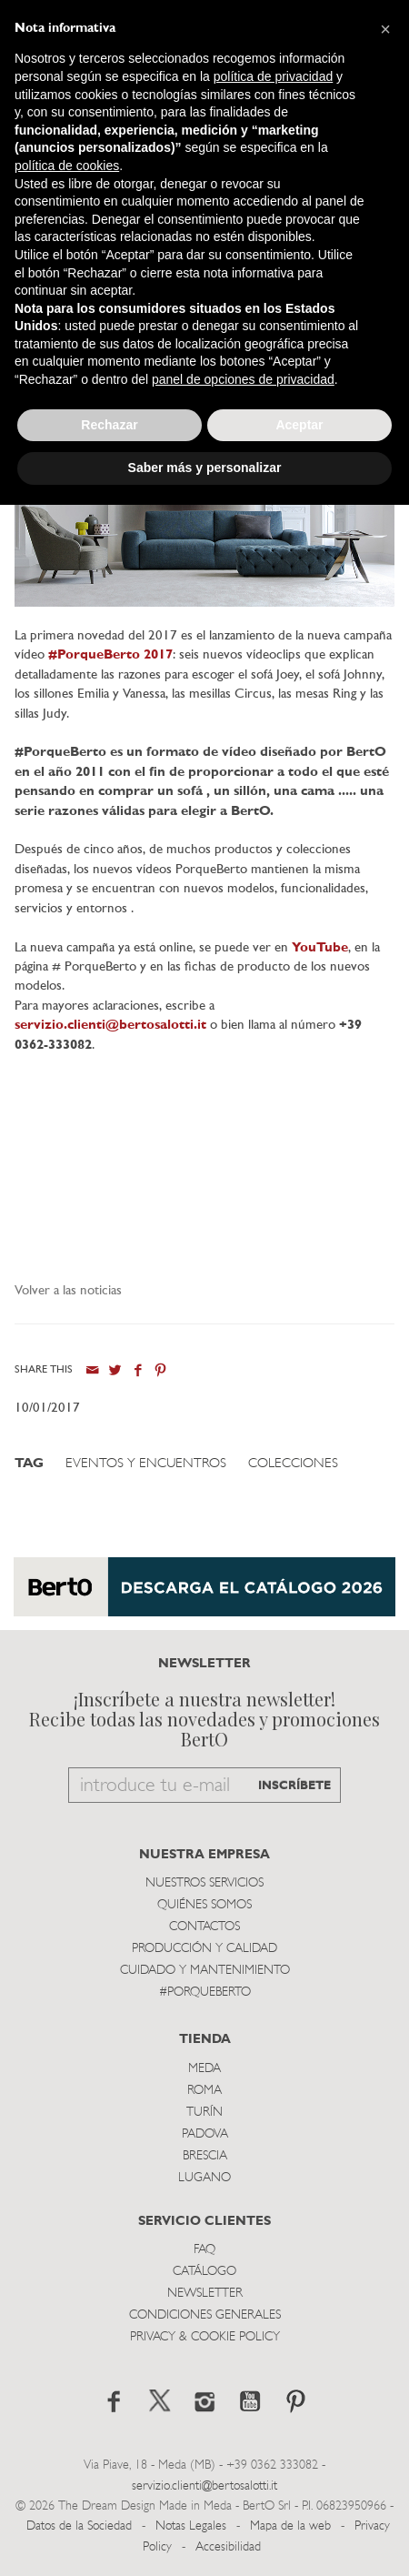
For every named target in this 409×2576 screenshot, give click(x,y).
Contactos (204, 1927)
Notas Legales (190, 2526)
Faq (204, 2250)
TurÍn (204, 2112)
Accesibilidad (228, 2547)
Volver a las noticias (68, 1291)
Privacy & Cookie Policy (205, 2337)
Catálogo (204, 2272)
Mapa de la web (290, 2526)
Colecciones (293, 1464)
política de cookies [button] (67, 165)
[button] (385, 29)
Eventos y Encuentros (145, 1464)
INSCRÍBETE (294, 1786)
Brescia (205, 2156)
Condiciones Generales (205, 2315)
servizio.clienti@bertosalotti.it (110, 1025)
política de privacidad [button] (274, 76)
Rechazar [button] (109, 425)
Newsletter (205, 2293)
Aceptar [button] (299, 425)
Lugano (204, 2178)
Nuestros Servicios (204, 1883)
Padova (205, 2134)
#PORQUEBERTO (205, 1992)
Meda (204, 2069)
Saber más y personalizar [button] (205, 467)
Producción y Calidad (204, 1949)
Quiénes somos (204, 1905)
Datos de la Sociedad (80, 2526)
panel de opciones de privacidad (243, 379)
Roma (204, 2091)
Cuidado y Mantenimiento (205, 1970)
